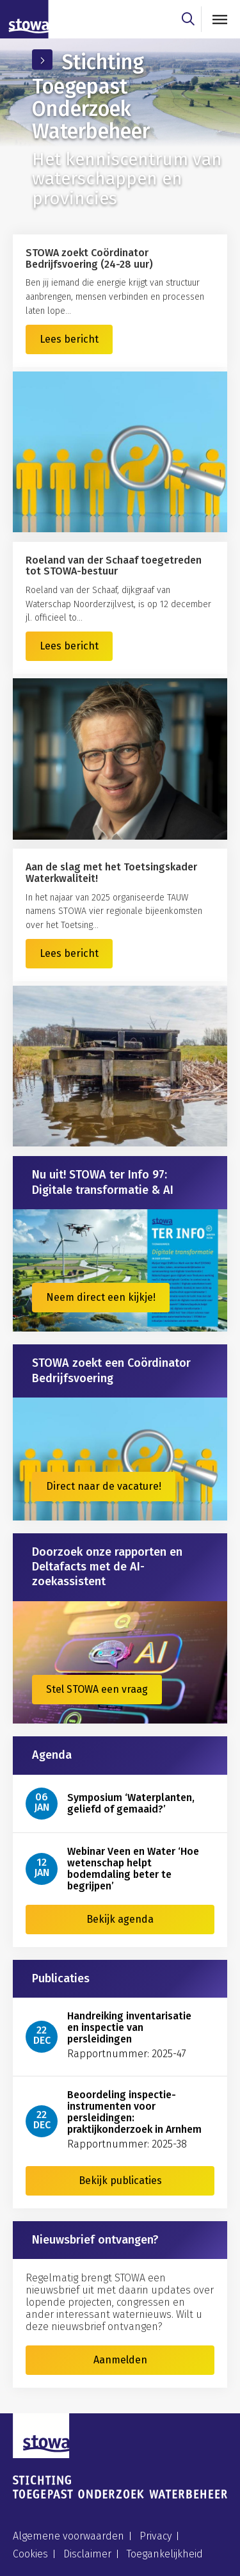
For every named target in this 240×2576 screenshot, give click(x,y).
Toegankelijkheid (165, 2554)
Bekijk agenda (120, 1919)
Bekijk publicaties (120, 2180)
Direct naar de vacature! (103, 1486)
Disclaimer (87, 2554)
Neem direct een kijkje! (101, 1297)
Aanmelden (120, 2360)
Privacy (156, 2536)
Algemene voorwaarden (68, 2536)
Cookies (30, 2554)
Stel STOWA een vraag (97, 1689)
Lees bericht (69, 339)
